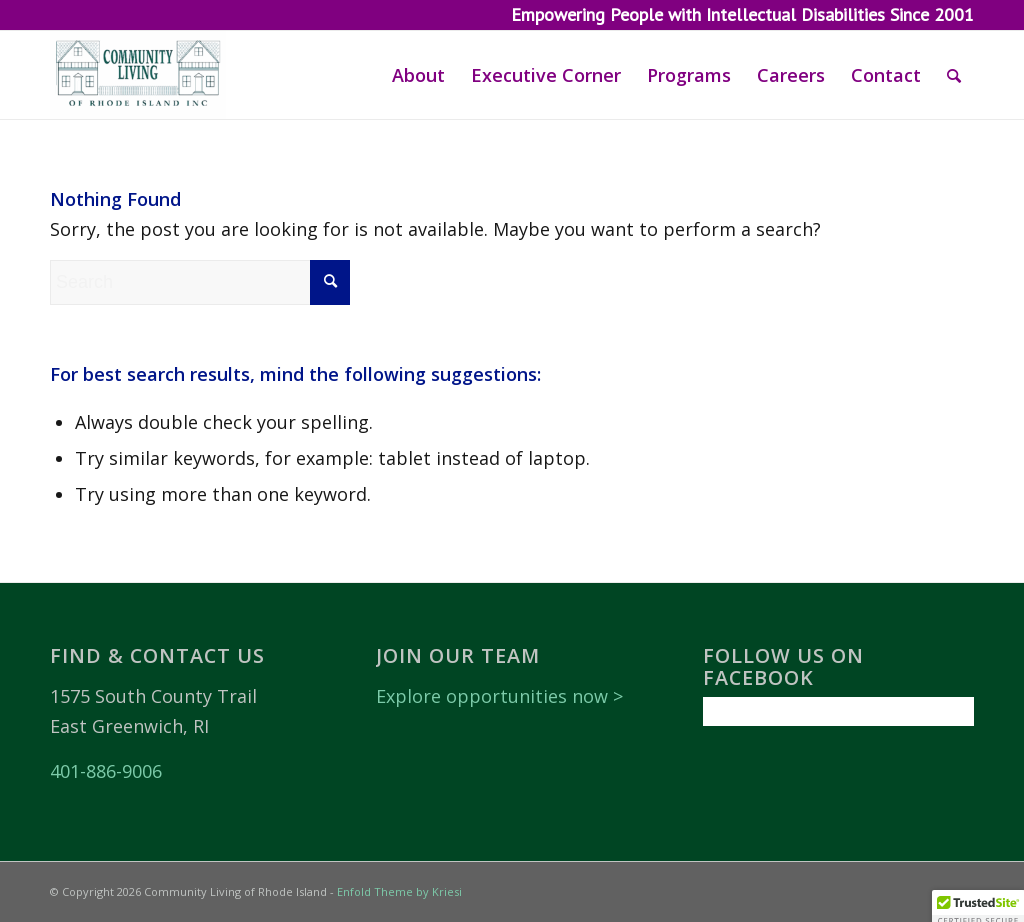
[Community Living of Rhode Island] (138, 75)
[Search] (954, 75)
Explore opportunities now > (499, 696)
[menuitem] (418, 75)
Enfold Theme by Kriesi (399, 891)
